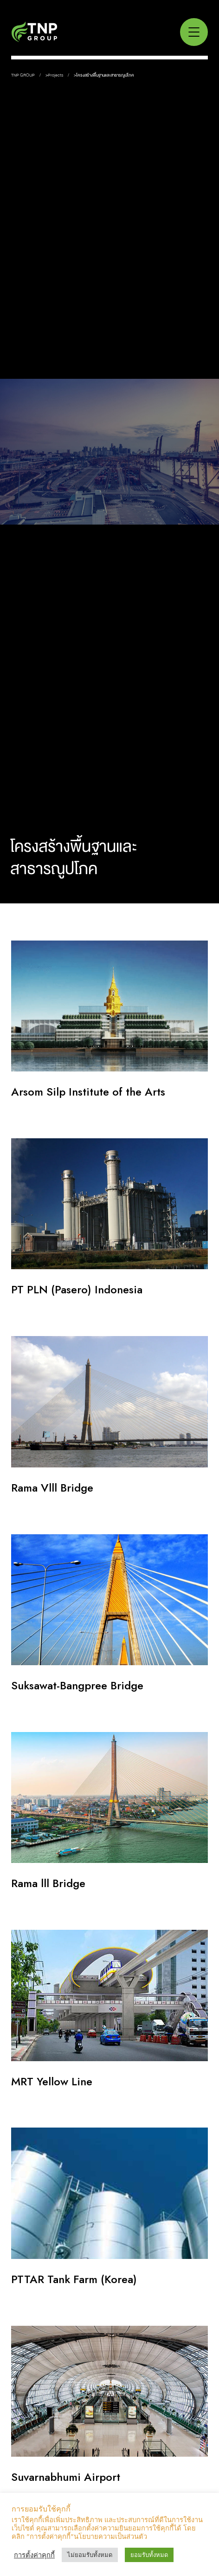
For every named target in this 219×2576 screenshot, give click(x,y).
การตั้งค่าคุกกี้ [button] (34, 2555)
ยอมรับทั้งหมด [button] (149, 2554)
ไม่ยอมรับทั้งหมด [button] (89, 2554)
